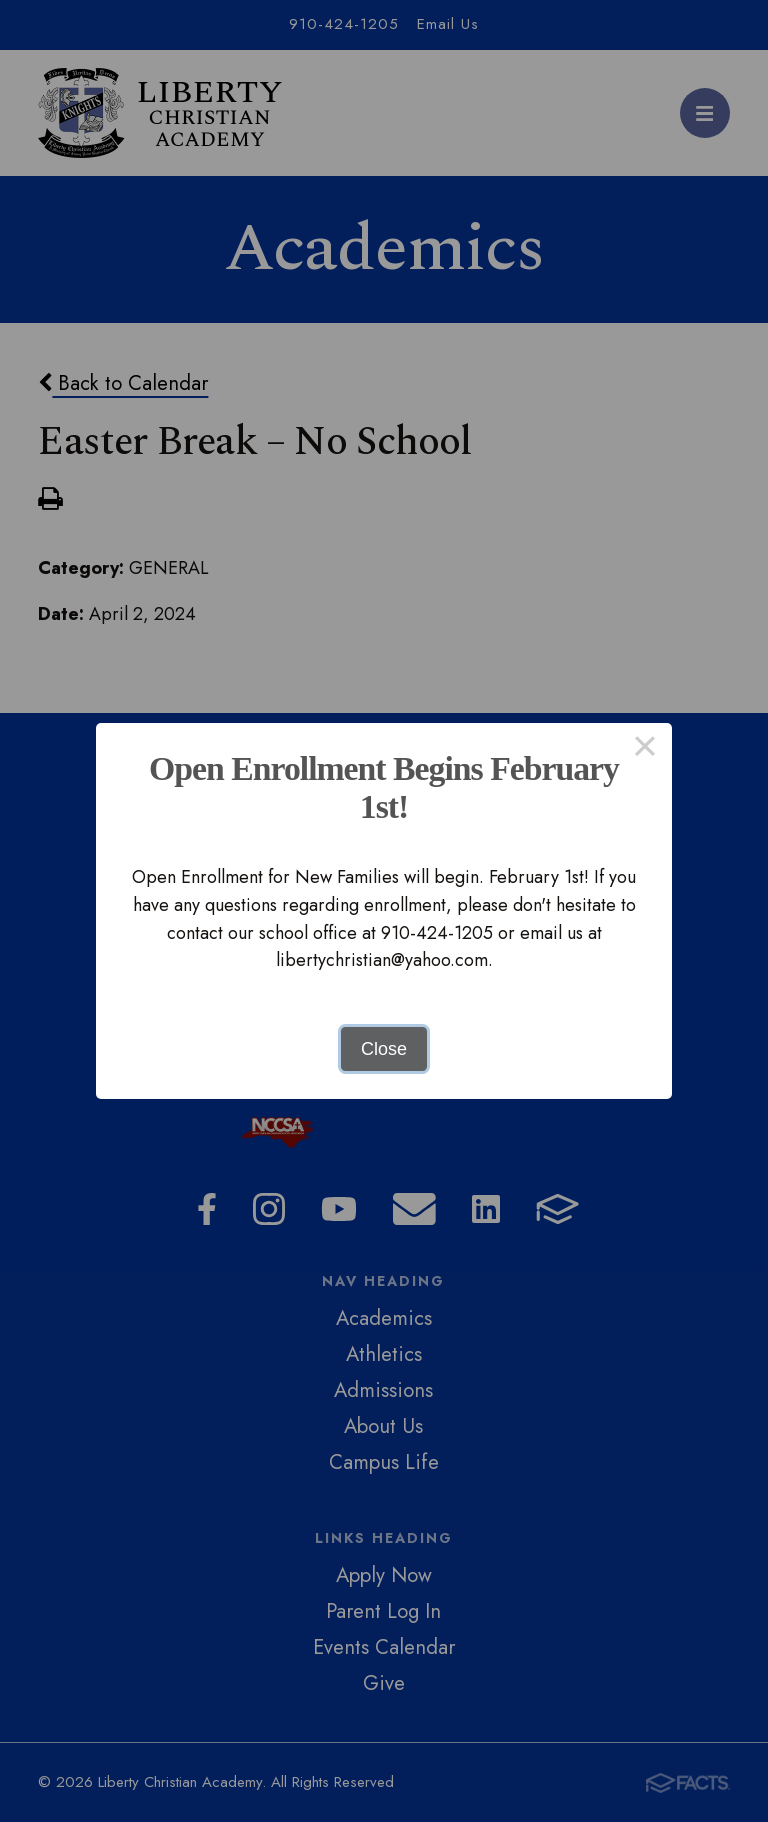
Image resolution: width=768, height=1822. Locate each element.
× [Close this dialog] (644, 750)
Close (384, 1049)
